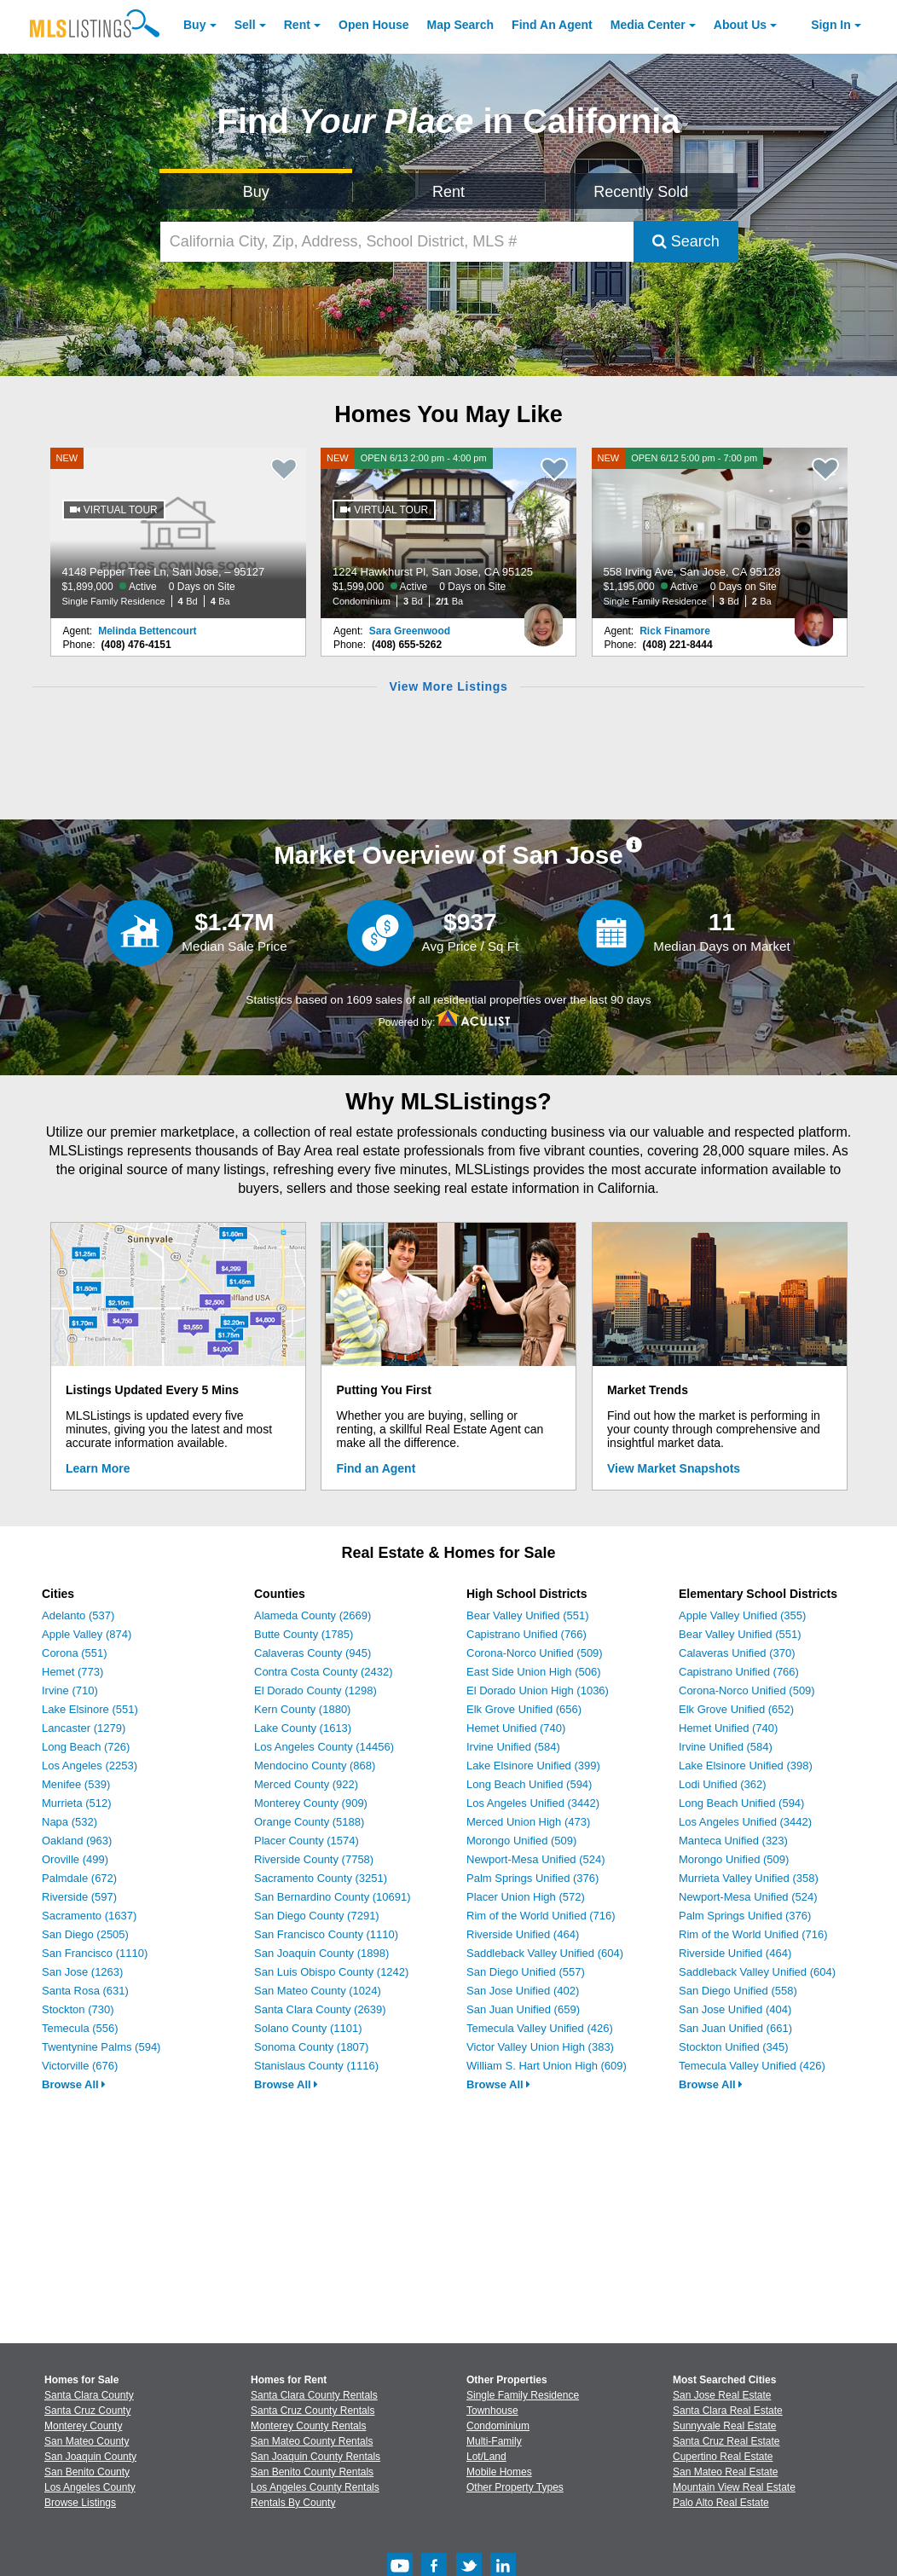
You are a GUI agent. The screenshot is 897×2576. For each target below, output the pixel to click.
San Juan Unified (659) (523, 2009)
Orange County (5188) (309, 1821)
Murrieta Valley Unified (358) (749, 1878)
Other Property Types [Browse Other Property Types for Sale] (515, 2487)
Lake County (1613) (302, 1728)
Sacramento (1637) (89, 1915)
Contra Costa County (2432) (323, 1671)
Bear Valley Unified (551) (527, 1615)
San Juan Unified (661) (735, 2028)
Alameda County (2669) (312, 1615)
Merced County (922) (306, 1784)
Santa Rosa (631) (85, 1990)
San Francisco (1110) (95, 1953)
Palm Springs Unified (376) (532, 1878)
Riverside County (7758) (313, 1859)
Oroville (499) (75, 1859)
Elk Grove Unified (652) (736, 1709)
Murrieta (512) (77, 1803)
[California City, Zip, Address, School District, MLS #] (396, 242)
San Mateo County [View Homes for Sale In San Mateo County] (86, 2441)
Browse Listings (80, 2503)
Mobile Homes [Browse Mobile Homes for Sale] (499, 2472)
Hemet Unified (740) (515, 1728)
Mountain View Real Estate (734, 2487)
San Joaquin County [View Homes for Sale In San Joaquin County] (90, 2457)
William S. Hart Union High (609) (546, 2065)
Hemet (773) (72, 1671)
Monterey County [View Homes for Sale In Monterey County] (83, 2426)
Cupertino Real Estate (723, 2457)
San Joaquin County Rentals (315, 2457)
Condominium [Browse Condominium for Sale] (498, 2426)
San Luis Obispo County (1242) (331, 1971)
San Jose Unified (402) (522, 1990)
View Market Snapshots (673, 1468)
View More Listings (448, 686)
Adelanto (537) (78, 1615)
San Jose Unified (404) (735, 2009)
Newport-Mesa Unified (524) (535, 1859)
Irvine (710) (70, 1690)
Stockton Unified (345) (734, 2047)
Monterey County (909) (310, 1803)
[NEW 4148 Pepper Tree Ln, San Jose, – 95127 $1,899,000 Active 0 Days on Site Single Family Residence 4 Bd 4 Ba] (178, 533)
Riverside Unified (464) (522, 1934)
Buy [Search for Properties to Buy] (256, 191)
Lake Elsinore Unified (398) (746, 1765)
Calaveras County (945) (312, 1653)
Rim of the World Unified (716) (541, 1915)
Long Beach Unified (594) (529, 1784)
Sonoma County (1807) (311, 2047)
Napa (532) (69, 1821)
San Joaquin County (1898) (321, 1953)
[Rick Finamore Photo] (814, 618)
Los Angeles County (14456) (324, 1746)
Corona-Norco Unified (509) (534, 1653)
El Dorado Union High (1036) (537, 1690)
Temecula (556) (80, 2028)
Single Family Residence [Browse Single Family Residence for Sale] (522, 2395)
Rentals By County (293, 2503)
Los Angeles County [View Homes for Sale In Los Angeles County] (90, 2487)
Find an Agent (376, 1468)
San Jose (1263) (82, 1971)
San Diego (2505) (85, 1934)
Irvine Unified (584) (513, 1746)
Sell (245, 25)
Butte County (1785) (303, 1634)
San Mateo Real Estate (725, 2472)
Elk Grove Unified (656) (524, 1709)
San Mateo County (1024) (317, 1990)
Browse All (74, 2084)
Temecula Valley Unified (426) (539, 2028)
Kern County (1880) (302, 1709)
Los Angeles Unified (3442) (532, 1803)
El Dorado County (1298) (315, 1690)
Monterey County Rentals (308, 2426)
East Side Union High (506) (533, 1671)
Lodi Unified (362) (723, 1784)
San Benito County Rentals (312, 2472)
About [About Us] (740, 25)
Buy (194, 25)
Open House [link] (373, 25)
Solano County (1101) (308, 2028)
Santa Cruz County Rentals (312, 2411)
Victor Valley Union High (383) (540, 2047)
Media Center (648, 25)
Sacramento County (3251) (320, 1878)
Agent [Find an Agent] (552, 25)
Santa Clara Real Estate (728, 2411)
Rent (297, 25)
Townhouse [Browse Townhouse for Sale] (492, 2411)
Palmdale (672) (79, 1878)
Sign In (831, 25)
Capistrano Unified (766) (526, 1634)
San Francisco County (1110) (326, 1934)
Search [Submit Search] (686, 241)
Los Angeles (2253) (89, 1765)
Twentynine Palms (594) (101, 2047)
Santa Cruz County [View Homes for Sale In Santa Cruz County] (87, 2411)
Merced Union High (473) (528, 1821)
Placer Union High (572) (525, 1896)
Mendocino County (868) (314, 1765)
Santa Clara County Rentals (314, 2395)
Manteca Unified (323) (733, 1840)
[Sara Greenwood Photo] (543, 618)
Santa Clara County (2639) (320, 2009)
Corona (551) (74, 1653)
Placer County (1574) (306, 1840)
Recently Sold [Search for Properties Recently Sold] (640, 191)
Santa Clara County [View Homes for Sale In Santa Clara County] (89, 2395)
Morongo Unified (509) (521, 1840)
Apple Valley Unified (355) (742, 1615)
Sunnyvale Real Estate (724, 2426)
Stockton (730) (78, 2009)
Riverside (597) (79, 1896)
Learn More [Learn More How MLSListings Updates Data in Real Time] (98, 1468)
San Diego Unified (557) (525, 1971)
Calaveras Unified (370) (737, 1653)
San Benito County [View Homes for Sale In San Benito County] (87, 2472)
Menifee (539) (76, 1784)
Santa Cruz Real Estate (726, 2441)
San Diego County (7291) (316, 1915)
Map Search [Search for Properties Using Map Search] (461, 25)
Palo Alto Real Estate (721, 2503)
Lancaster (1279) (83, 1728)
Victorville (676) (80, 2065)
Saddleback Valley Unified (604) (544, 1953)
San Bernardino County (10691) (332, 1896)
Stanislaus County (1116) (316, 2065)
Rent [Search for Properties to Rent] (448, 191)
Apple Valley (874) (86, 1634)
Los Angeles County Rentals (315, 2487)
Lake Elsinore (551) (90, 1709)
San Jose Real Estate (722, 2395)
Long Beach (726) (86, 1746)
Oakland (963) (77, 1840)
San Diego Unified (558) (738, 1990)
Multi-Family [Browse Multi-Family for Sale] (494, 2441)
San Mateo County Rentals (312, 2441)
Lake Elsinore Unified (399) (533, 1765)
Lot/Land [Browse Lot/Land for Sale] (486, 2457)
